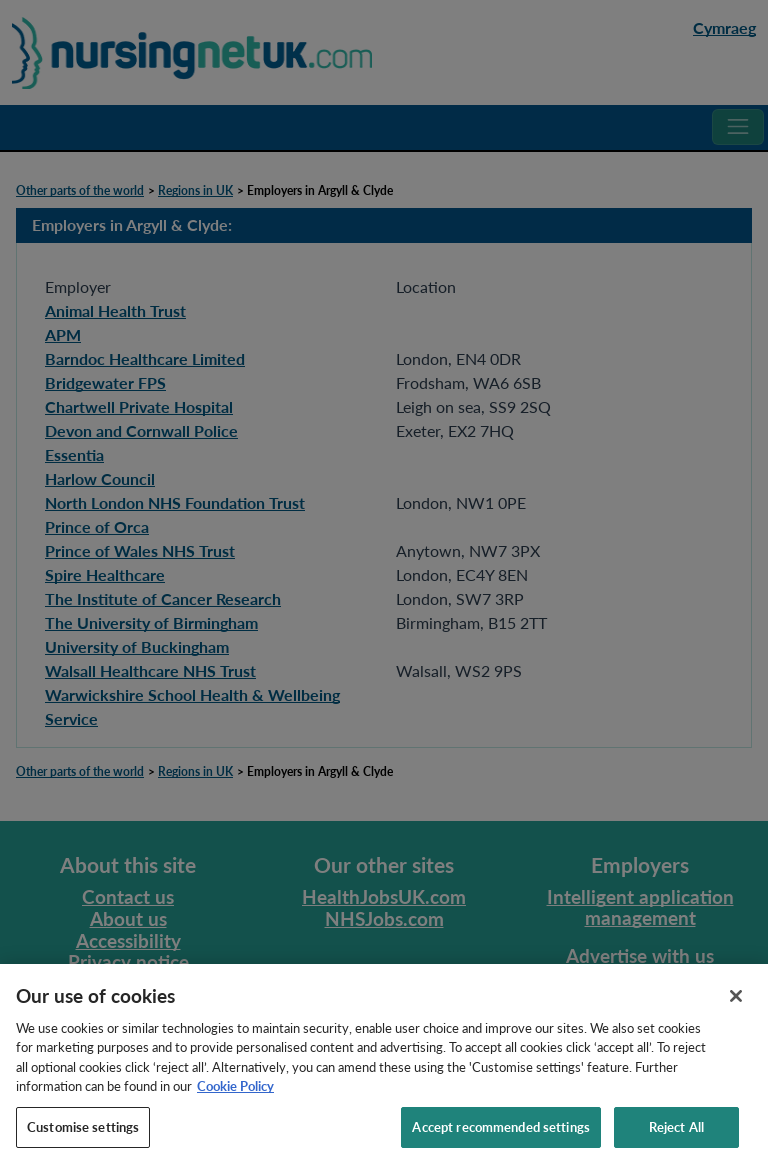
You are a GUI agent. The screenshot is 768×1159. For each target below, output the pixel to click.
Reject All (676, 1134)
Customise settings (83, 1134)
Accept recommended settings (501, 1134)
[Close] (736, 1003)
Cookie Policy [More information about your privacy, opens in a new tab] (235, 1093)
